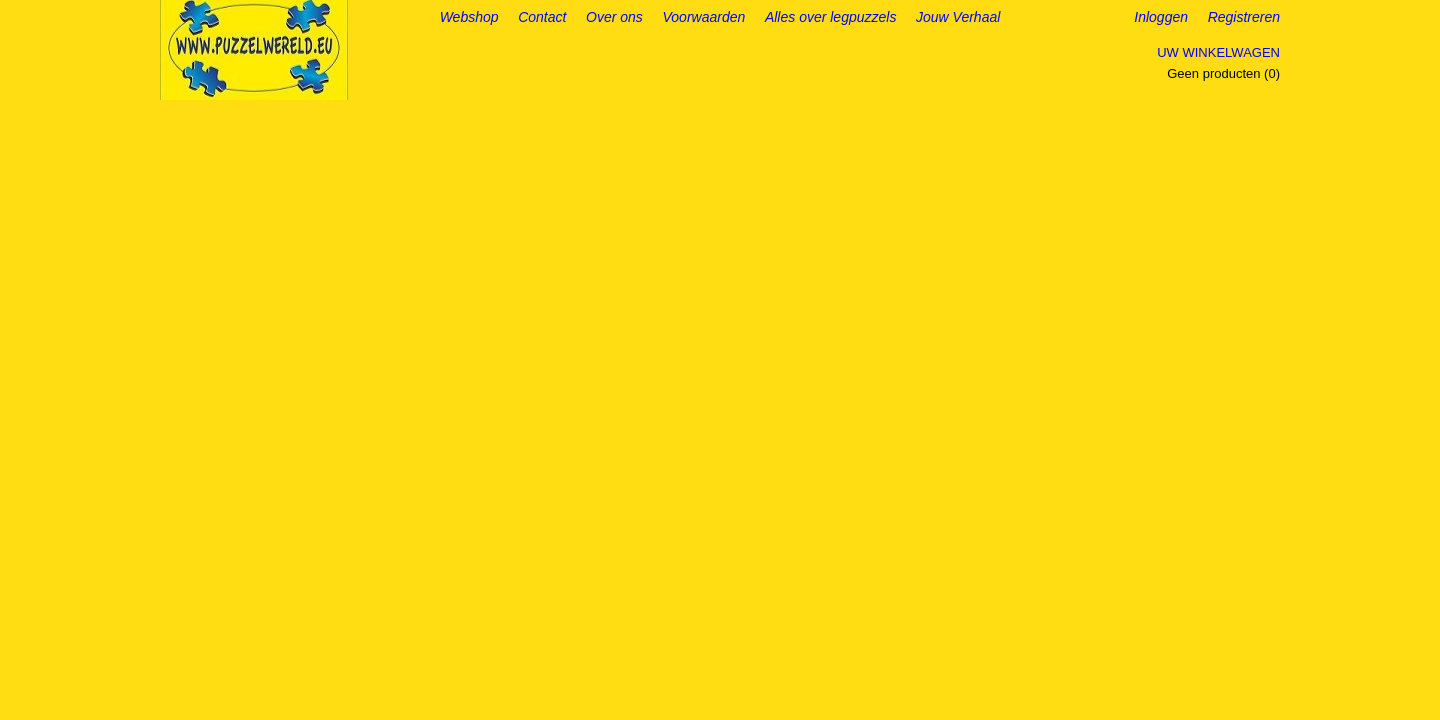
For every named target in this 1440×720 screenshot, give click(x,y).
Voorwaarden (704, 17)
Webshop (469, 17)
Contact (542, 17)
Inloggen (1161, 17)
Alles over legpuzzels (831, 17)
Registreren (1244, 17)
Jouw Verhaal (958, 17)
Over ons (614, 17)
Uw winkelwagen (1218, 52)
